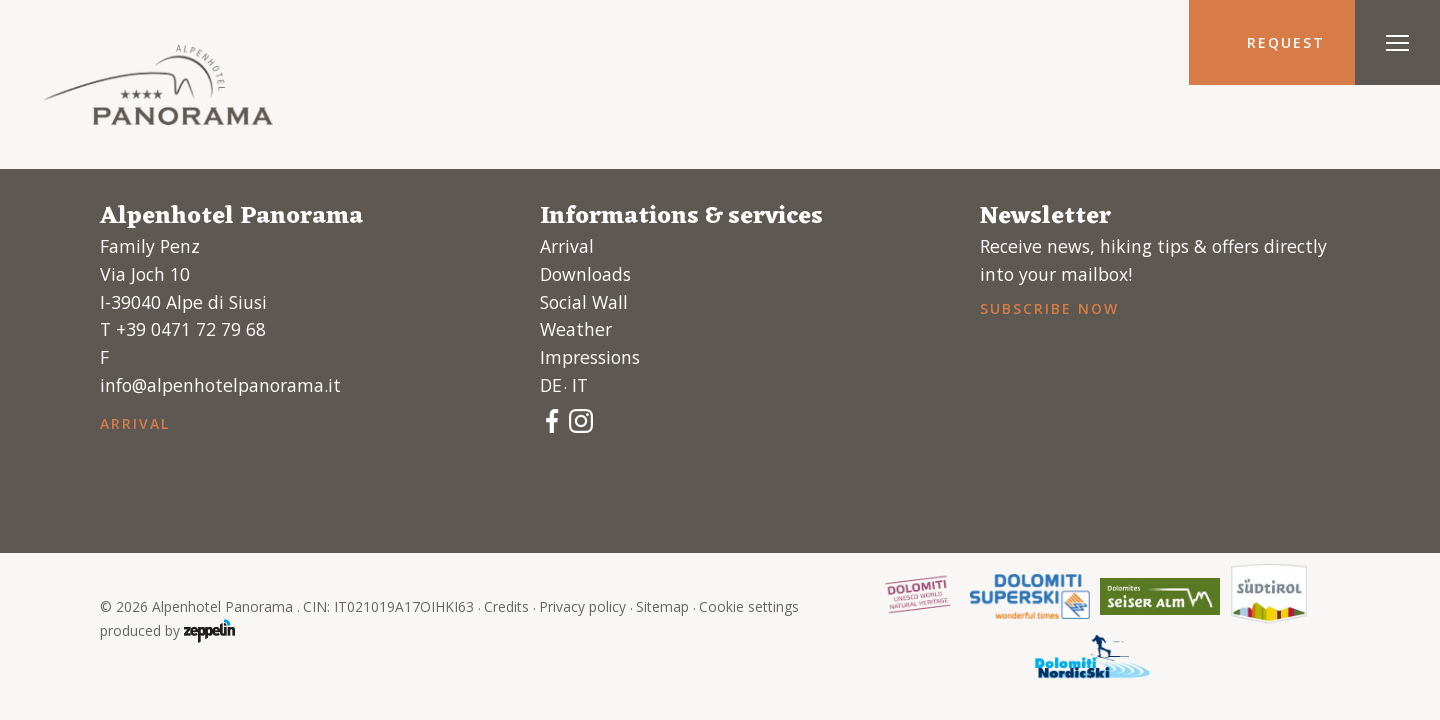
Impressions (590, 357)
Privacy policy (582, 606)
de (551, 385)
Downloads (585, 274)
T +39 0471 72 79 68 (183, 329)
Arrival (135, 423)
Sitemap (662, 606)
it (580, 385)
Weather (576, 329)
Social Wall (584, 302)
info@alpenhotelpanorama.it (220, 385)
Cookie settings (749, 606)
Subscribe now (1049, 308)
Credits (506, 606)
